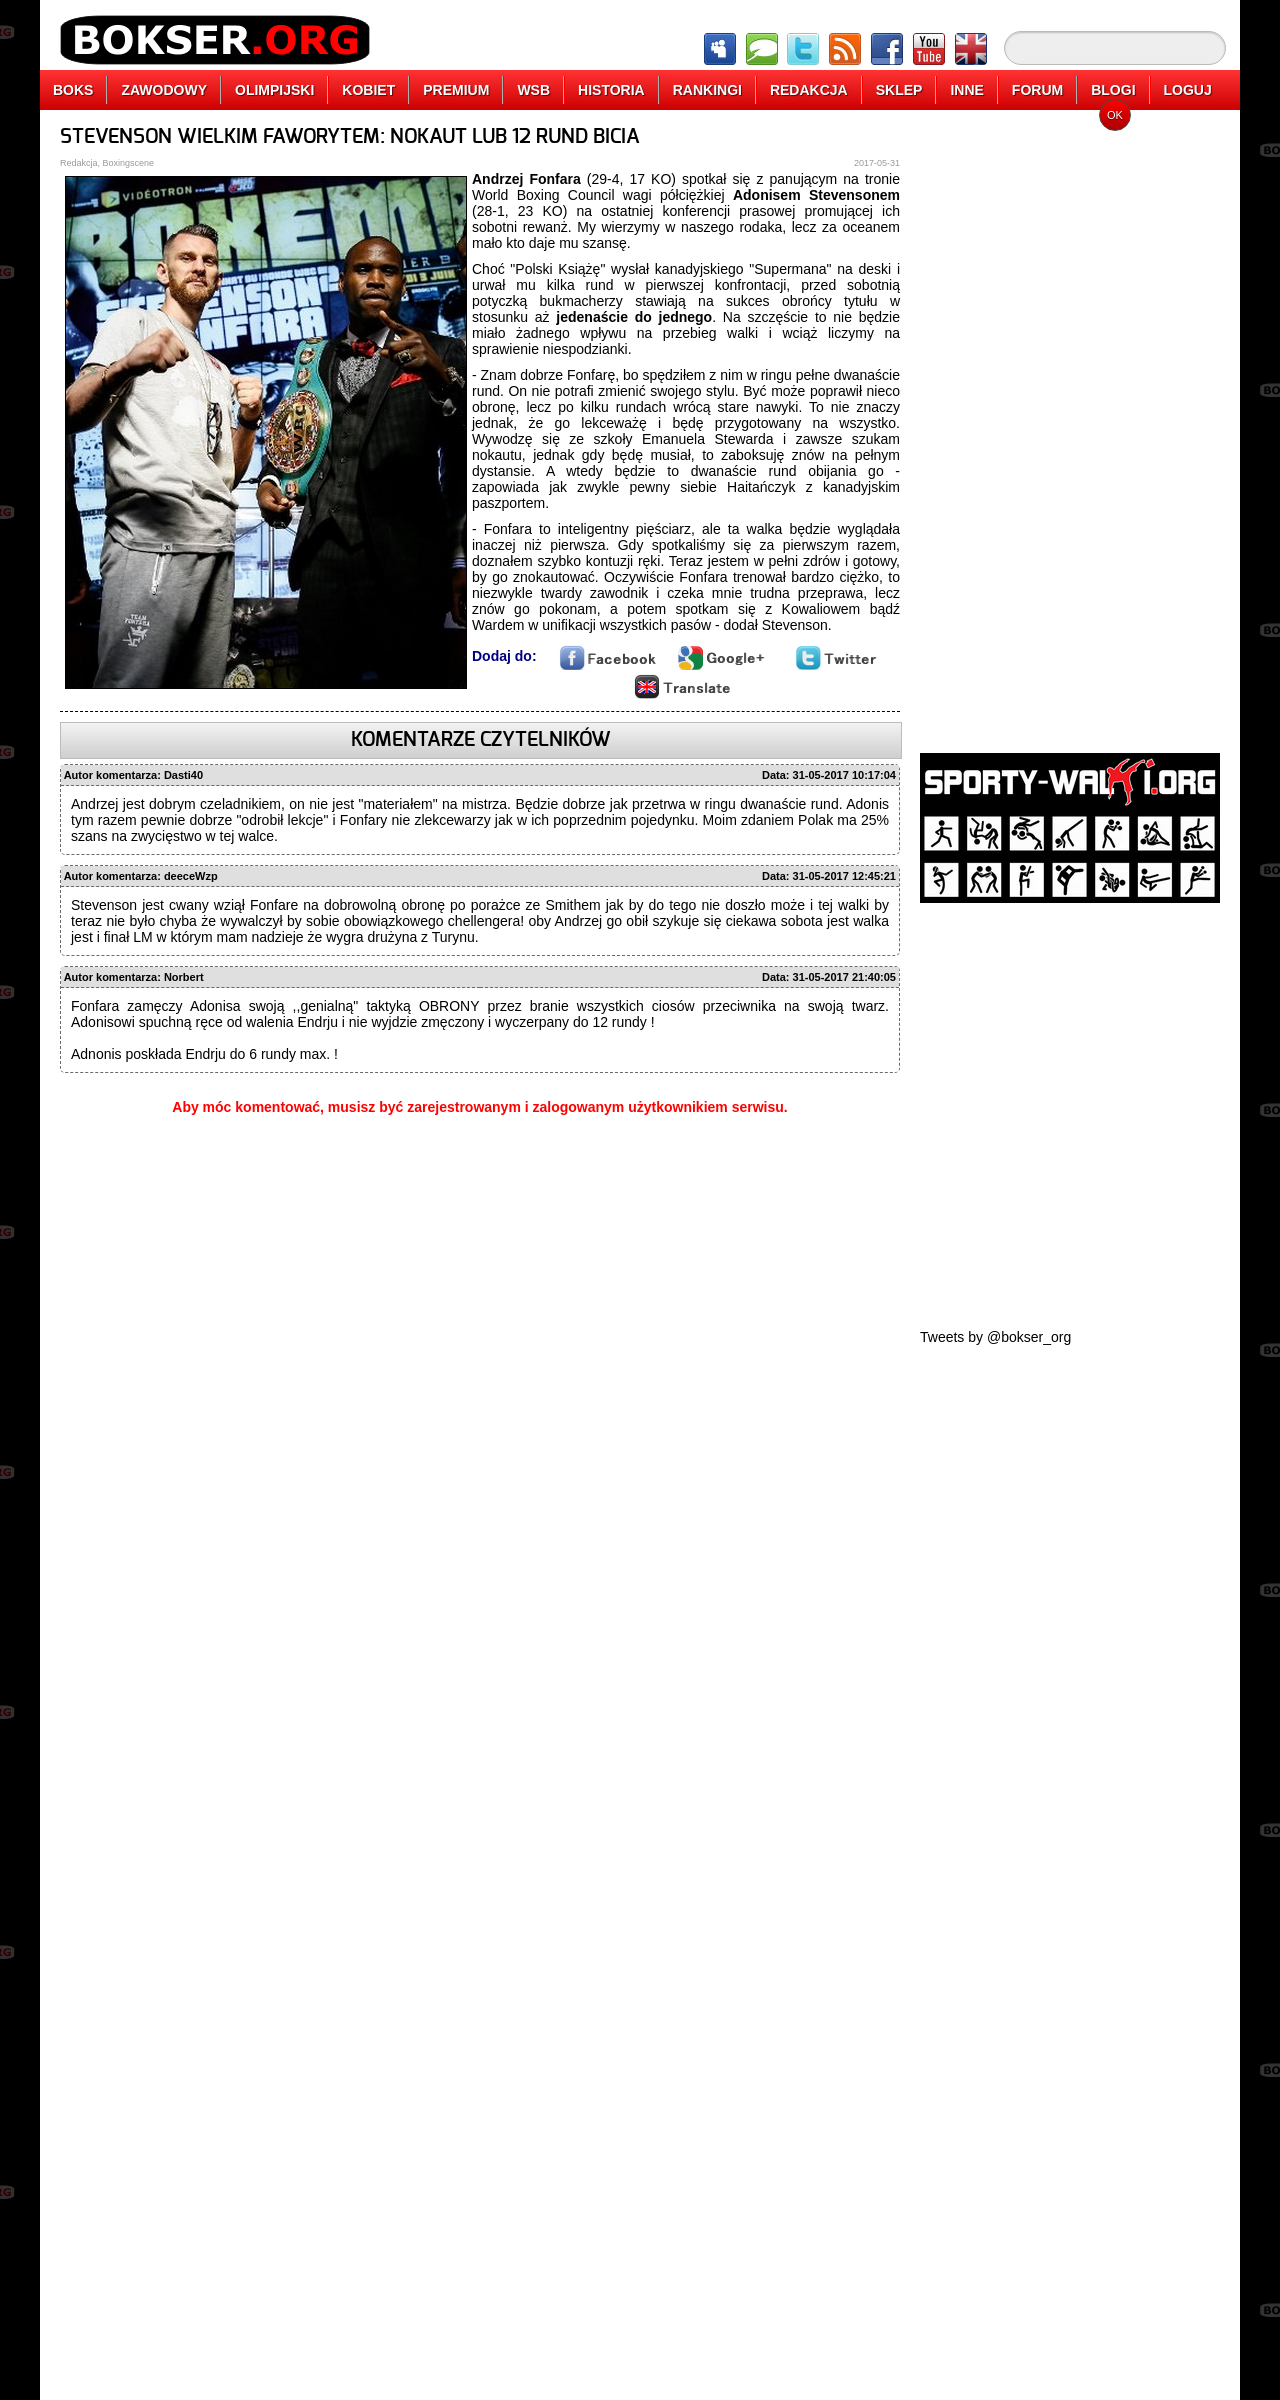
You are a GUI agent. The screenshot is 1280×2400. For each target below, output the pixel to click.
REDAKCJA (809, 90)
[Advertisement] (1070, 425)
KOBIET (368, 90)
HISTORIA (611, 90)
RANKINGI (707, 90)
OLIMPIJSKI (274, 90)
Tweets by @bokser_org (995, 1337)
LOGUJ (1188, 90)
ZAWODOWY (164, 90)
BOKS (73, 90)
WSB (533, 90)
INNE (966, 90)
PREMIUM (456, 90)
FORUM (1037, 90)
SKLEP (899, 90)
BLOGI (1113, 90)
